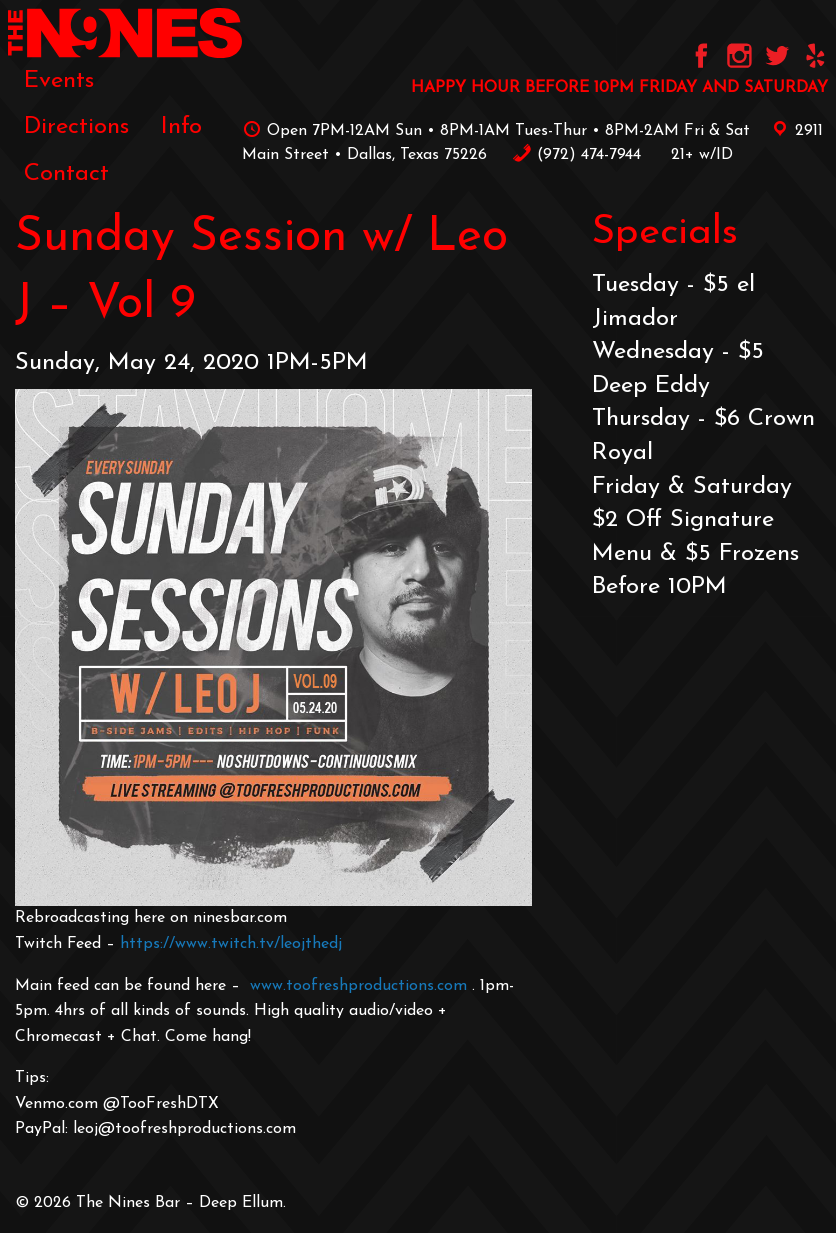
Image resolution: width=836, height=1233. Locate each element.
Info (181, 127)
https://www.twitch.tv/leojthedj (231, 944)
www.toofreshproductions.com (358, 986)
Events (59, 81)
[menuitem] (59, 81)
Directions (76, 127)
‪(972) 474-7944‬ (576, 155)
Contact (66, 174)
